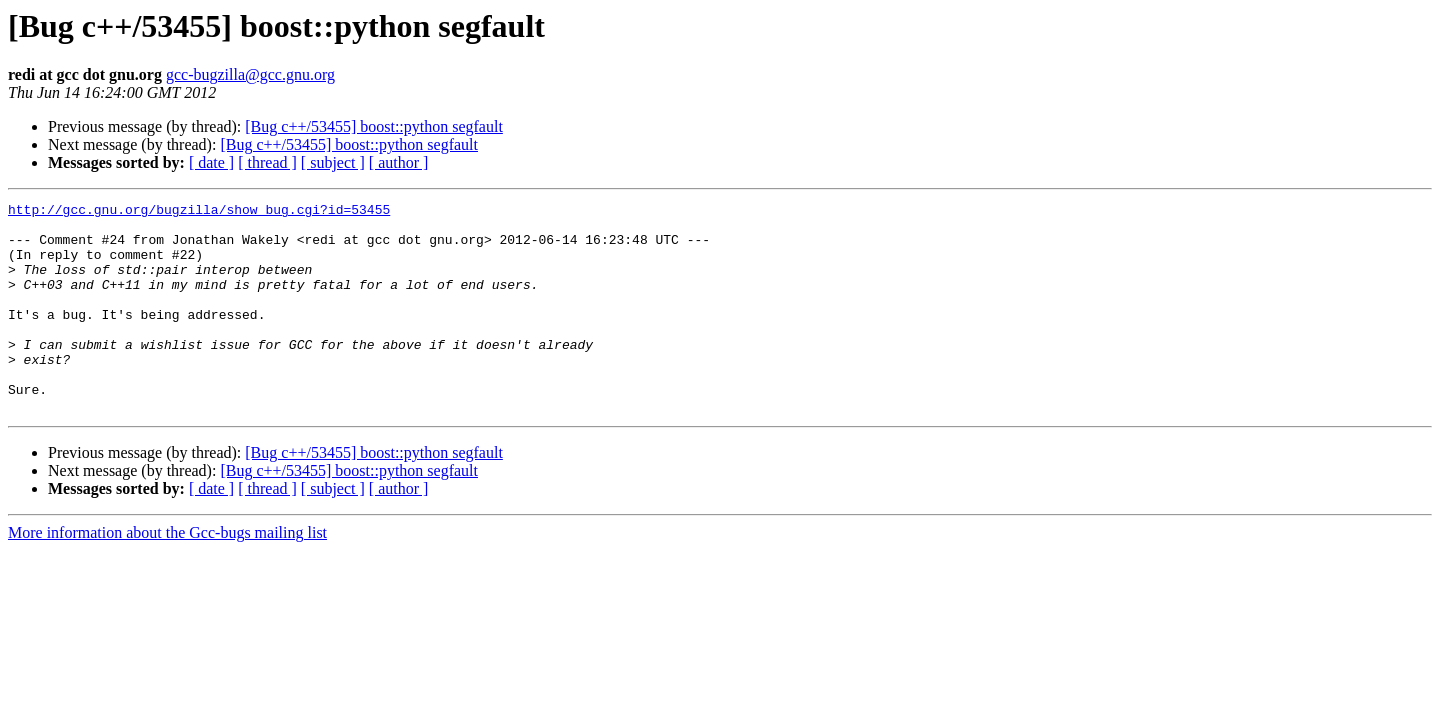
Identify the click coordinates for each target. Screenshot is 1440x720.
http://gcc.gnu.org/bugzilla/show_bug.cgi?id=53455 (199, 212)
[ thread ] (267, 162)
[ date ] (211, 162)
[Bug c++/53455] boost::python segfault (374, 126)
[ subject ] (333, 162)
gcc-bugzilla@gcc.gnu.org (250, 74)
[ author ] (399, 162)
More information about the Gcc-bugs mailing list (167, 574)
